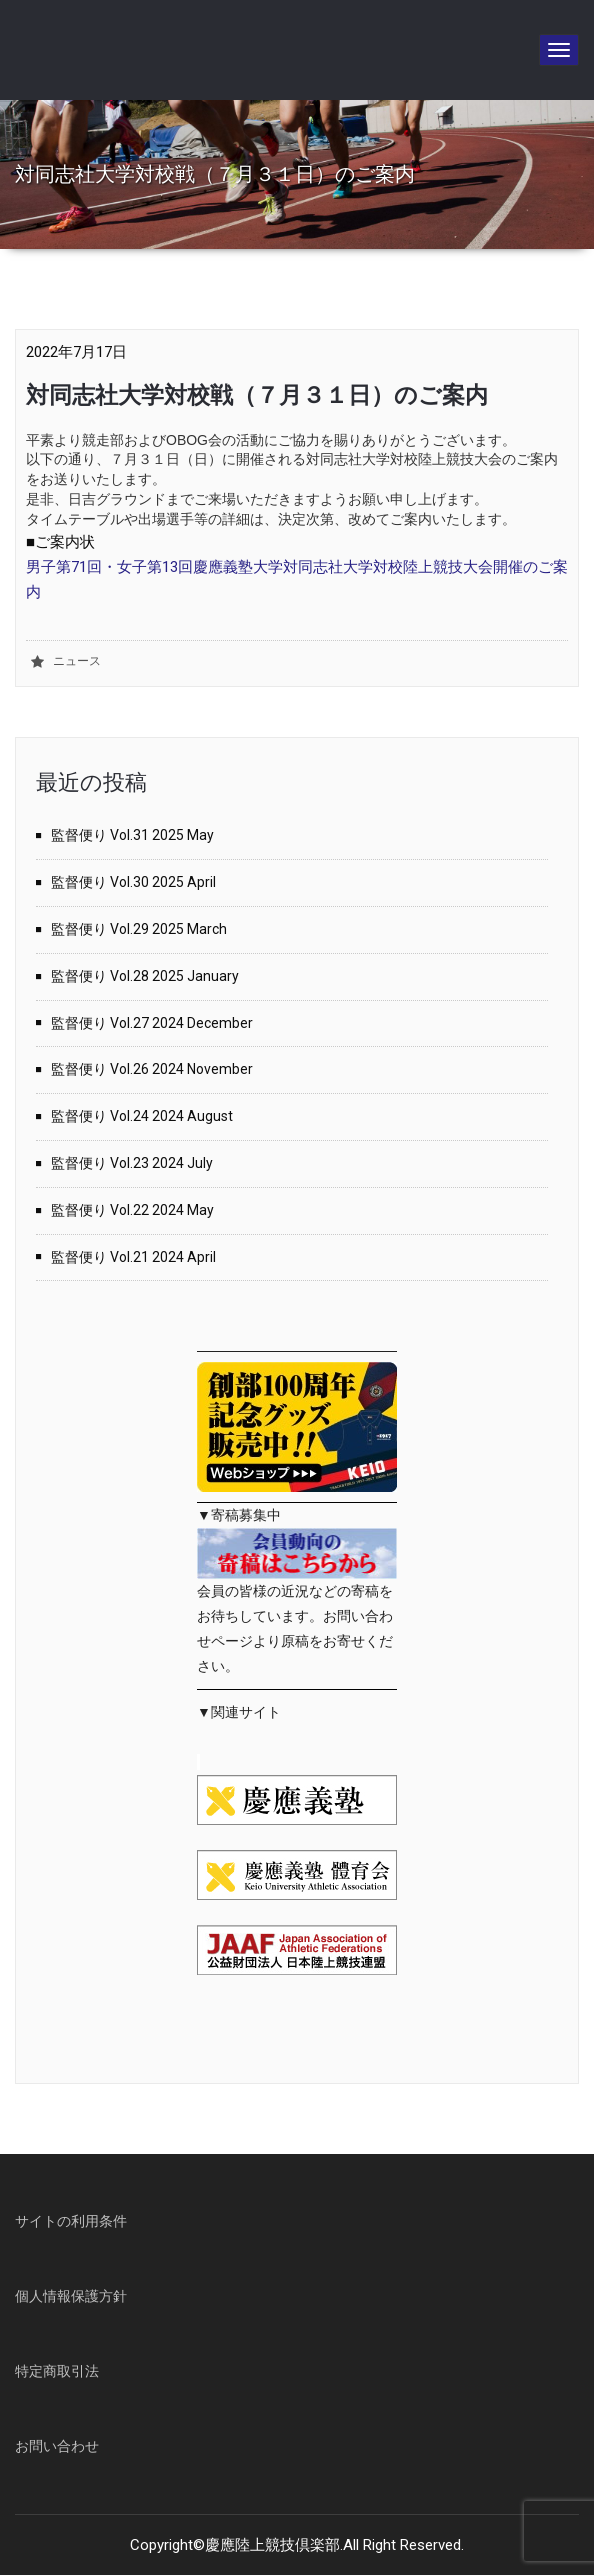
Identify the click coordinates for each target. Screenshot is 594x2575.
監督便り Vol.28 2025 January (145, 976)
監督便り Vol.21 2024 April (133, 1257)
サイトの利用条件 (71, 2221)
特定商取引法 (57, 2371)
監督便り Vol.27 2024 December (152, 1023)
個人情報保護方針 (71, 2296)
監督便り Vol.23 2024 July (132, 1163)
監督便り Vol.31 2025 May (132, 835)
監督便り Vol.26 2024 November (152, 1069)
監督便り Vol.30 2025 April (133, 882)
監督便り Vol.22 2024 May (132, 1210)
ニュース (77, 661)
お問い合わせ (57, 2446)
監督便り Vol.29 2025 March (139, 929)
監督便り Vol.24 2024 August (142, 1116)
